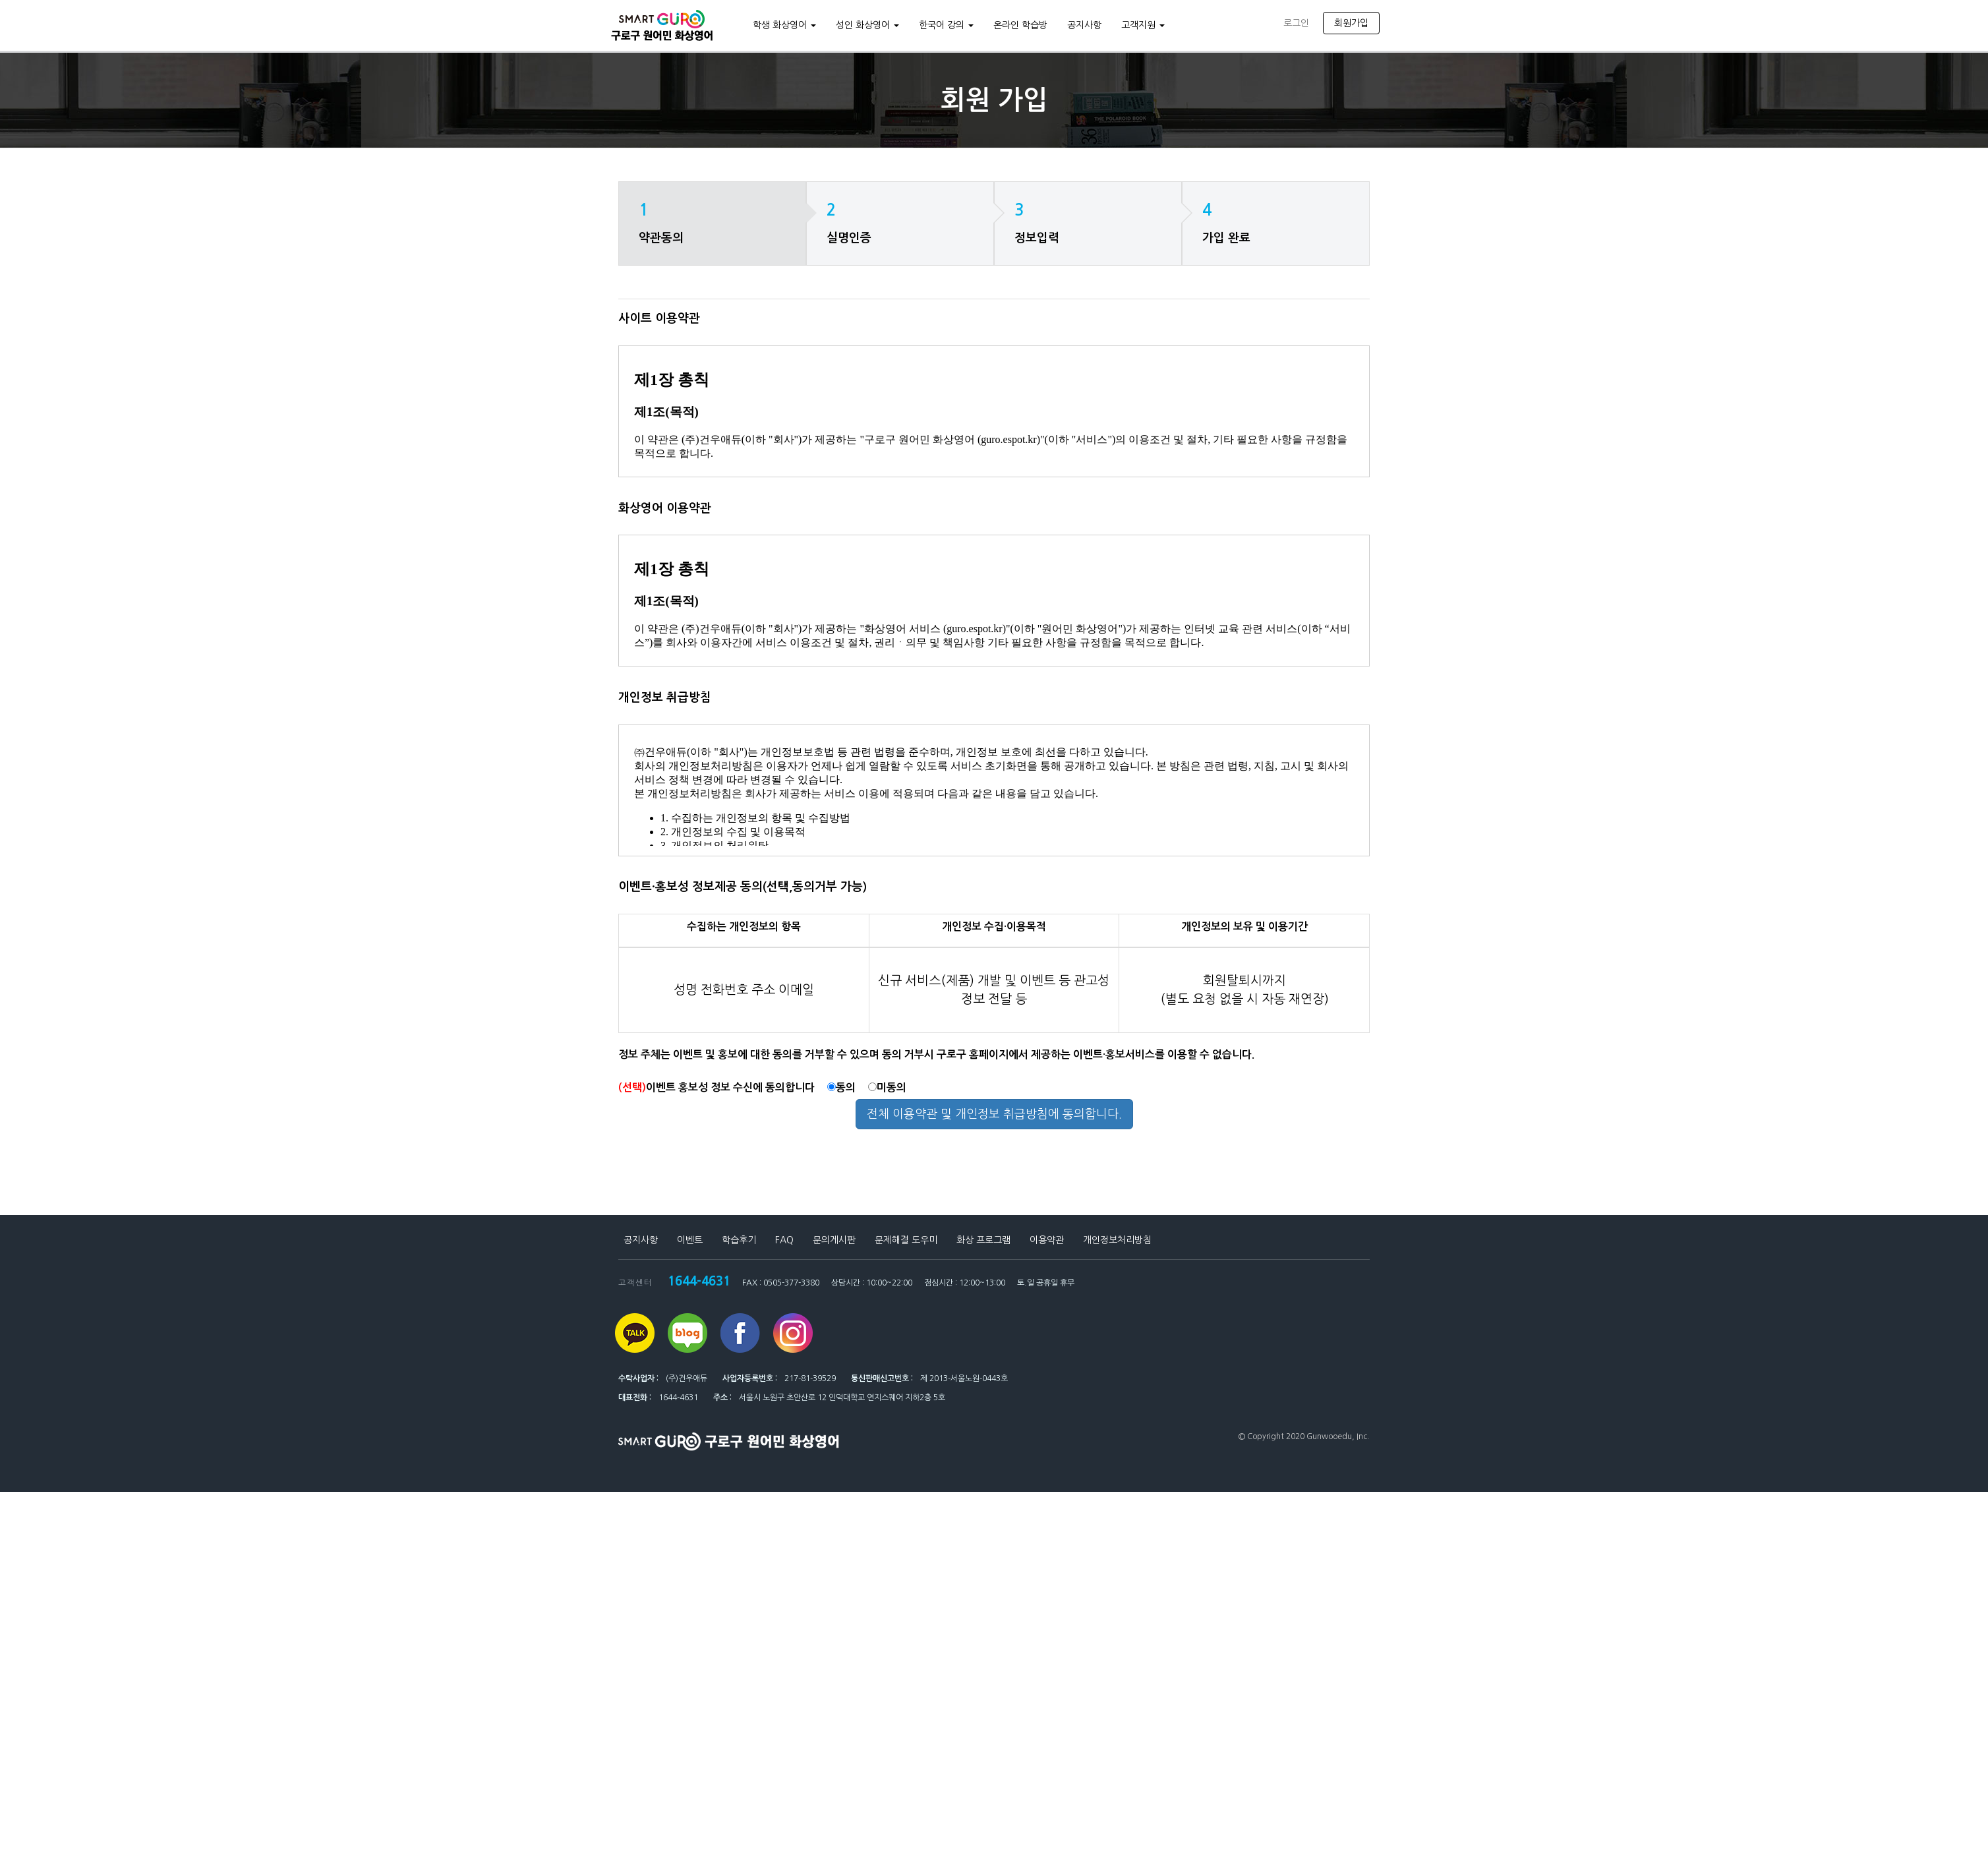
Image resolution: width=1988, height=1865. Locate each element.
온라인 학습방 (1018, 25)
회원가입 (1351, 23)
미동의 (887, 1087)
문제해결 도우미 (906, 1240)
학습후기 (739, 1240)
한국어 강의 (944, 25)
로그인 (1296, 23)
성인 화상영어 (865, 25)
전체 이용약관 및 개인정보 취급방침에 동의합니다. (994, 1114)
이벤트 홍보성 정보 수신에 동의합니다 (716, 1087)
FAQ (784, 1240)
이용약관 (1047, 1240)
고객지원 (1141, 25)
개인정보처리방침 (1117, 1240)
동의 (841, 1087)
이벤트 (690, 1240)
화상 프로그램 (983, 1240)
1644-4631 (696, 1279)
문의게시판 (834, 1240)
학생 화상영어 (782, 25)
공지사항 (1082, 25)
